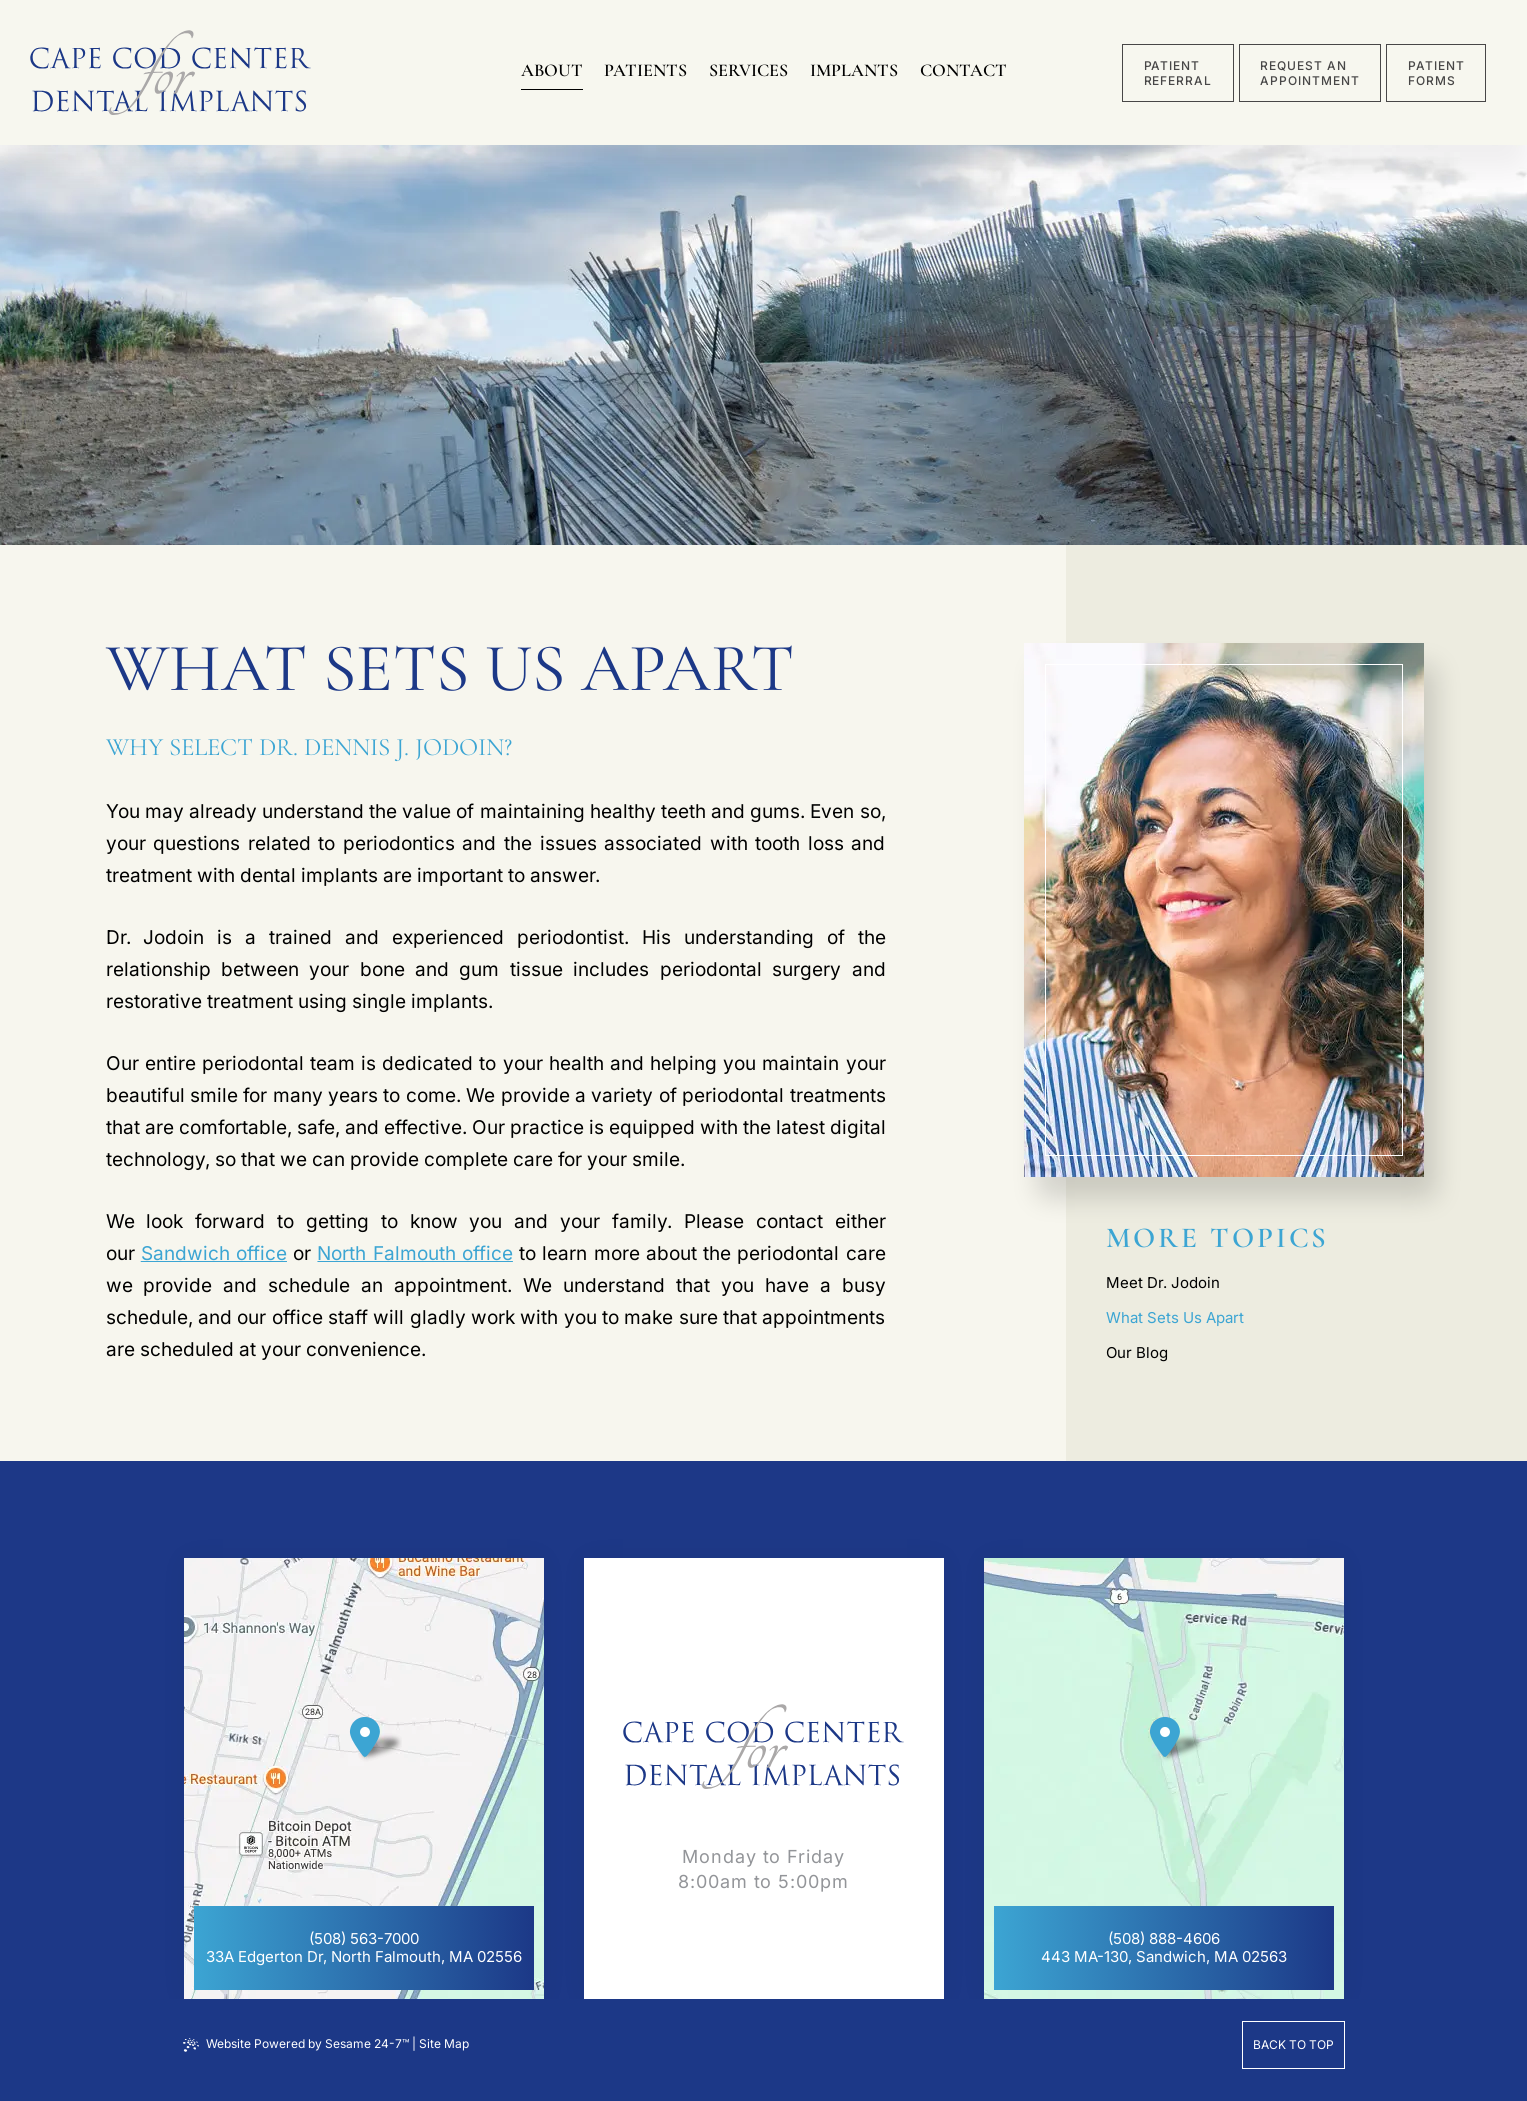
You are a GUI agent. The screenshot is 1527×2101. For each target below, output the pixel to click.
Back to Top (1293, 2044)
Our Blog (1137, 1352)
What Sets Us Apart (1175, 1317)
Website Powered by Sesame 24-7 (296, 2044)
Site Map (444, 2043)
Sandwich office (214, 1253)
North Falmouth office (414, 1253)
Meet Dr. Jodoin (1163, 1282)
